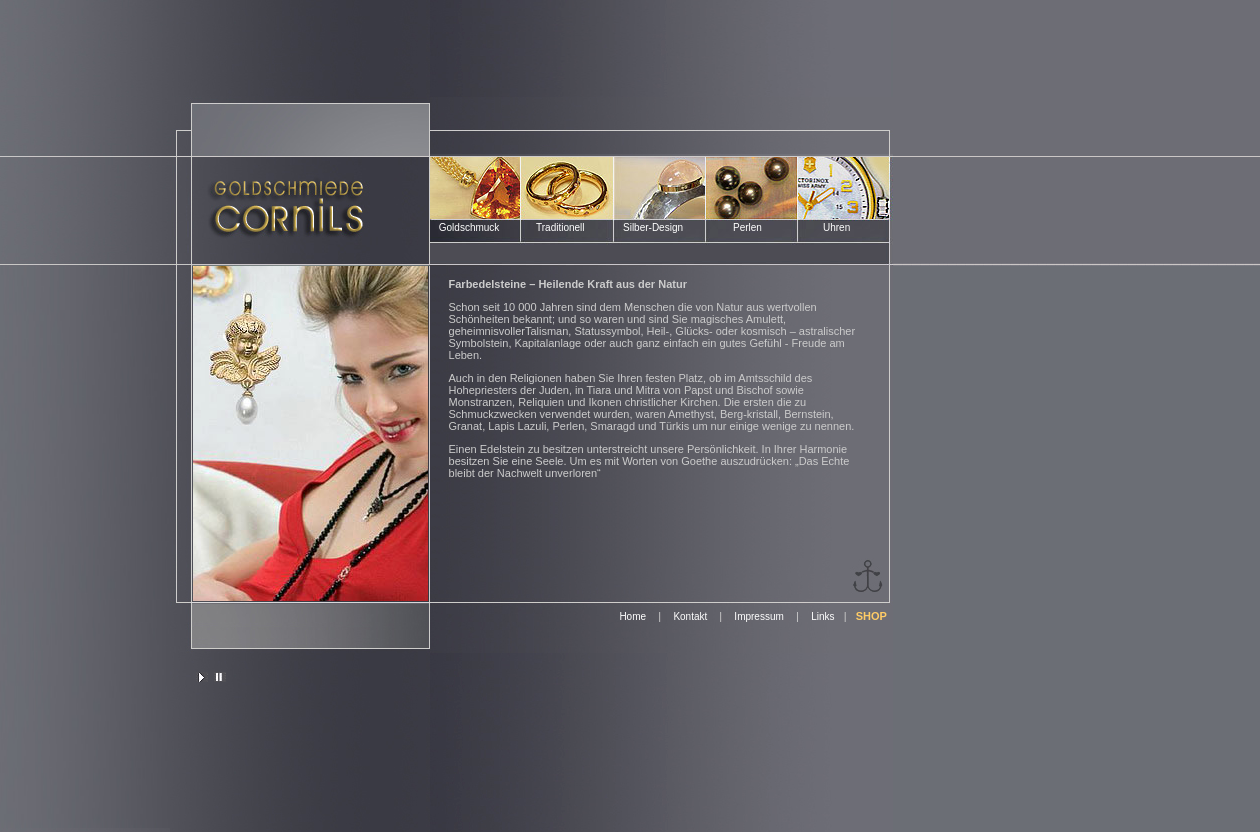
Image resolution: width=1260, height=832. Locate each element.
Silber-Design (653, 227)
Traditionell (560, 227)
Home (632, 616)
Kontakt (691, 616)
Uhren (836, 227)
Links (822, 616)
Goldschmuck (467, 227)
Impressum (758, 616)
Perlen (747, 227)
